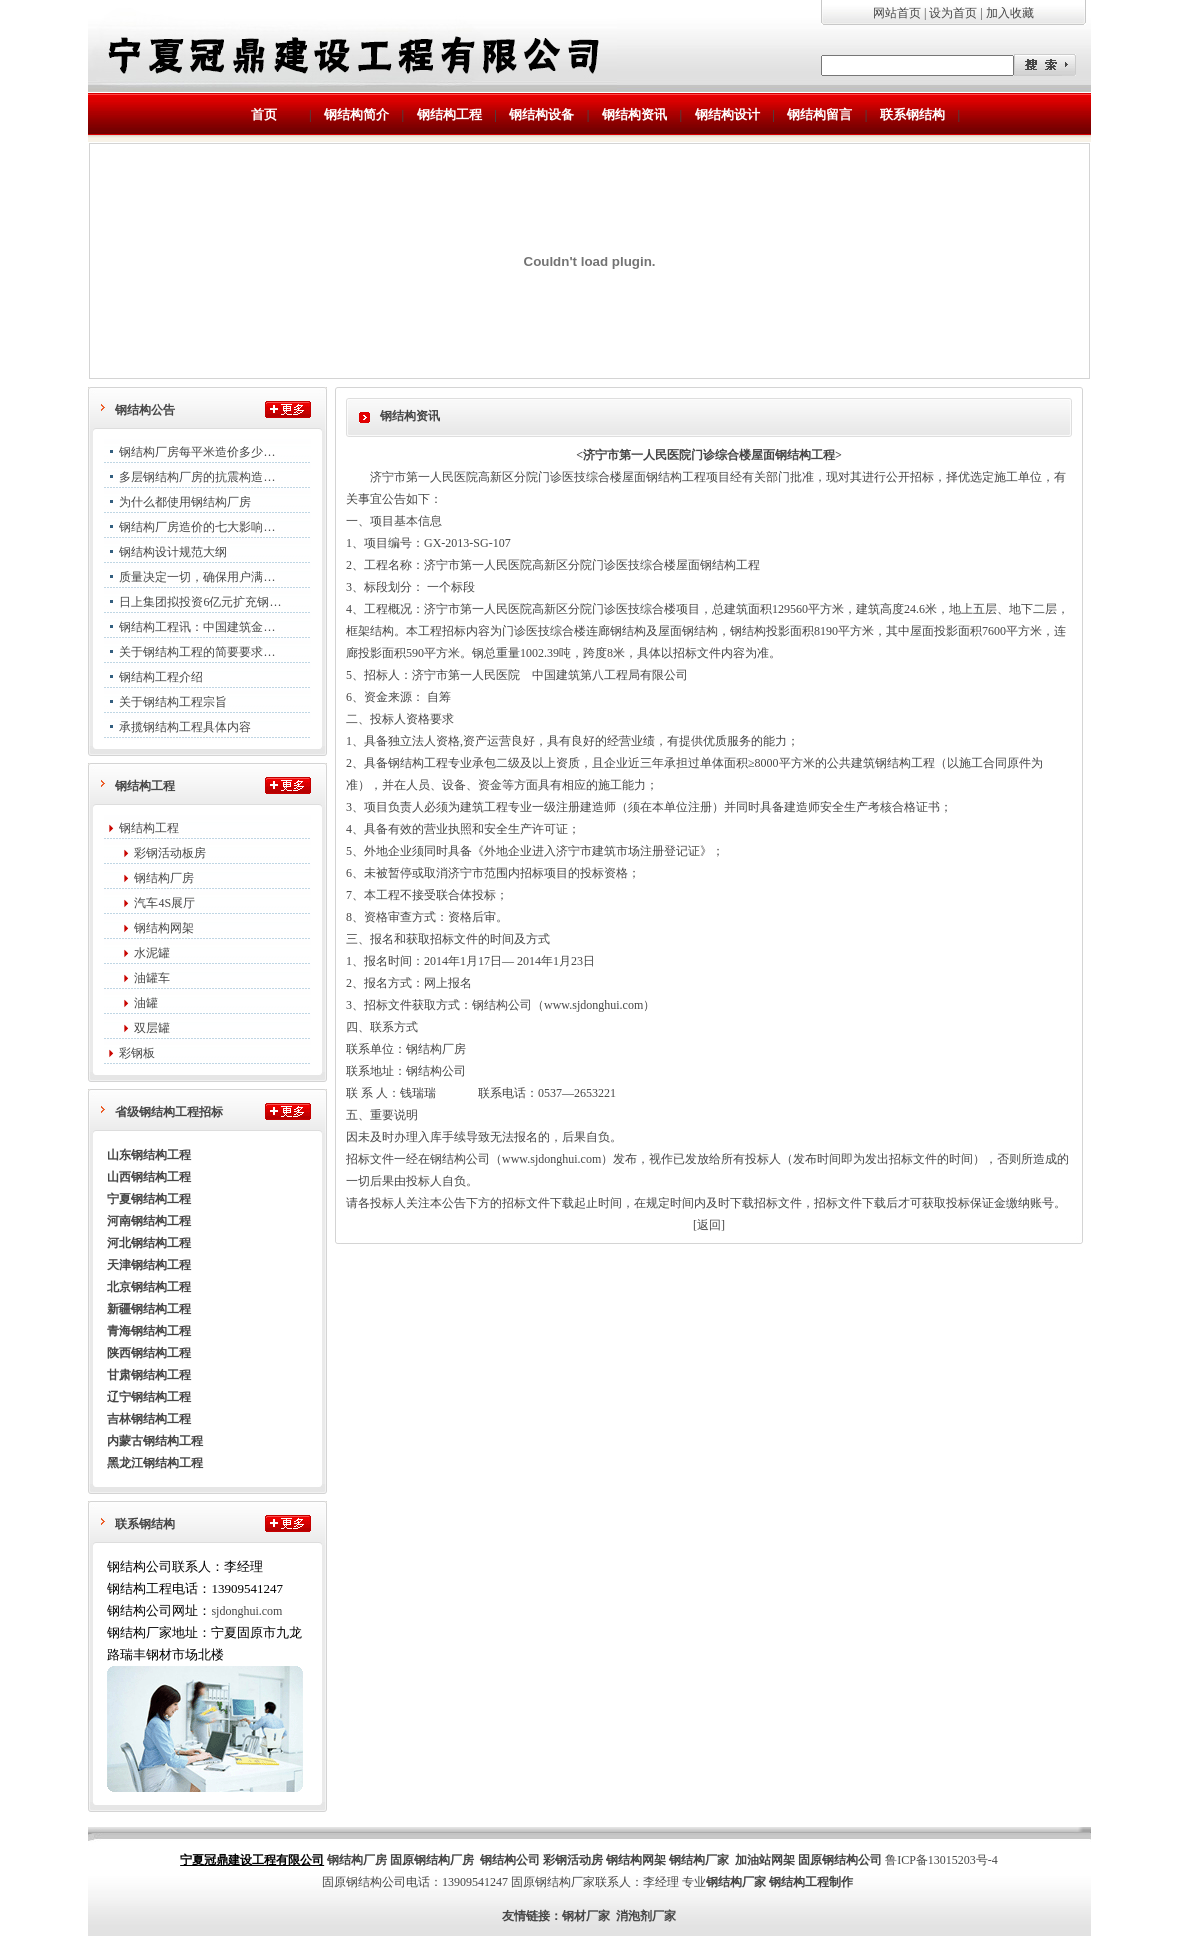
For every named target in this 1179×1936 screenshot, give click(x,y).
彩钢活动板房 (170, 853)
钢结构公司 (510, 1860)
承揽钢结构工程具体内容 (185, 727)
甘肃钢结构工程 (149, 1375)
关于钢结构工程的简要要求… (197, 652)
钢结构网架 (164, 928)
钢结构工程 (149, 828)
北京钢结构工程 (149, 1287)
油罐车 (152, 978)
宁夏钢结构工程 (149, 1199)
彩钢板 (137, 1053)
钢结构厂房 (164, 878)
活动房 (585, 1860)
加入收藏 (1010, 13)
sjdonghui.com (246, 1611)
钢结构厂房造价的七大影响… (197, 527)
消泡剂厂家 (646, 1916)
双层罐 (152, 1028)
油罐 (146, 1003)
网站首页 (897, 13)
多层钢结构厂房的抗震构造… (197, 477)
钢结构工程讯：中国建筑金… (197, 627)
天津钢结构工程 (149, 1265)
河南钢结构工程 (149, 1221)
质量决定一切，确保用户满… (197, 577)
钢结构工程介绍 (161, 677)
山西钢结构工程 (149, 1177)
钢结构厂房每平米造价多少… (197, 452)
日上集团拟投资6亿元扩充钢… (200, 602)
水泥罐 (152, 953)
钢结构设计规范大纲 (173, 552)
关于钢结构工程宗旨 (173, 702)
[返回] (709, 1225)
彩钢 (555, 1860)
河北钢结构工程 (149, 1243)
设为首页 (953, 13)
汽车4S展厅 (164, 903)
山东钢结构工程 (149, 1155)
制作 (841, 1882)
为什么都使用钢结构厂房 (185, 502)
